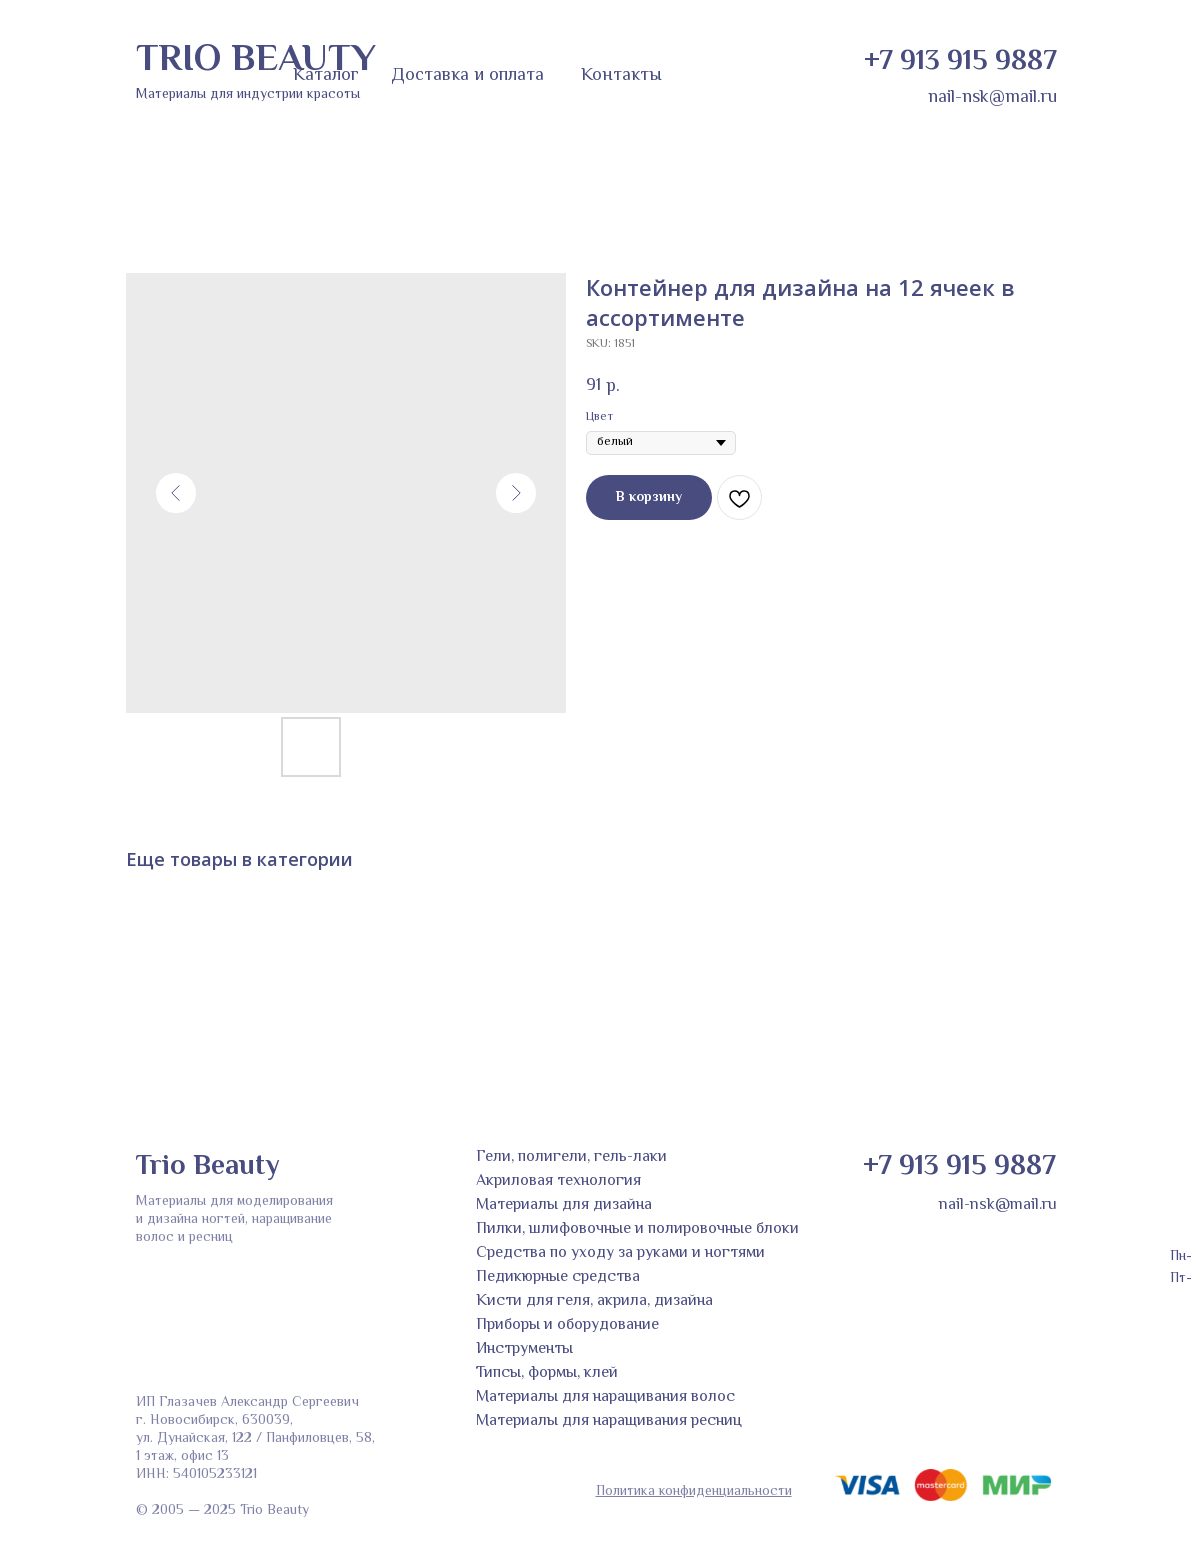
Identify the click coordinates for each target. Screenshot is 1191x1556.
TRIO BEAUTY (256, 61)
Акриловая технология (558, 1181)
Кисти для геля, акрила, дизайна (594, 1301)
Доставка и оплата (467, 76)
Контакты (621, 76)
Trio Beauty (207, 1167)
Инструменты (524, 1349)
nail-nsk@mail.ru (992, 98)
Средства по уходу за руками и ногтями (620, 1253)
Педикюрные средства (558, 1277)
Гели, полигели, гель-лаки (571, 1157)
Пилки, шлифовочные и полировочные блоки (637, 1229)
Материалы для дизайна (564, 1205)
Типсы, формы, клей (547, 1373)
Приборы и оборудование (567, 1325)
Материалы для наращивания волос (605, 1397)
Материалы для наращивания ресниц (609, 1421)
